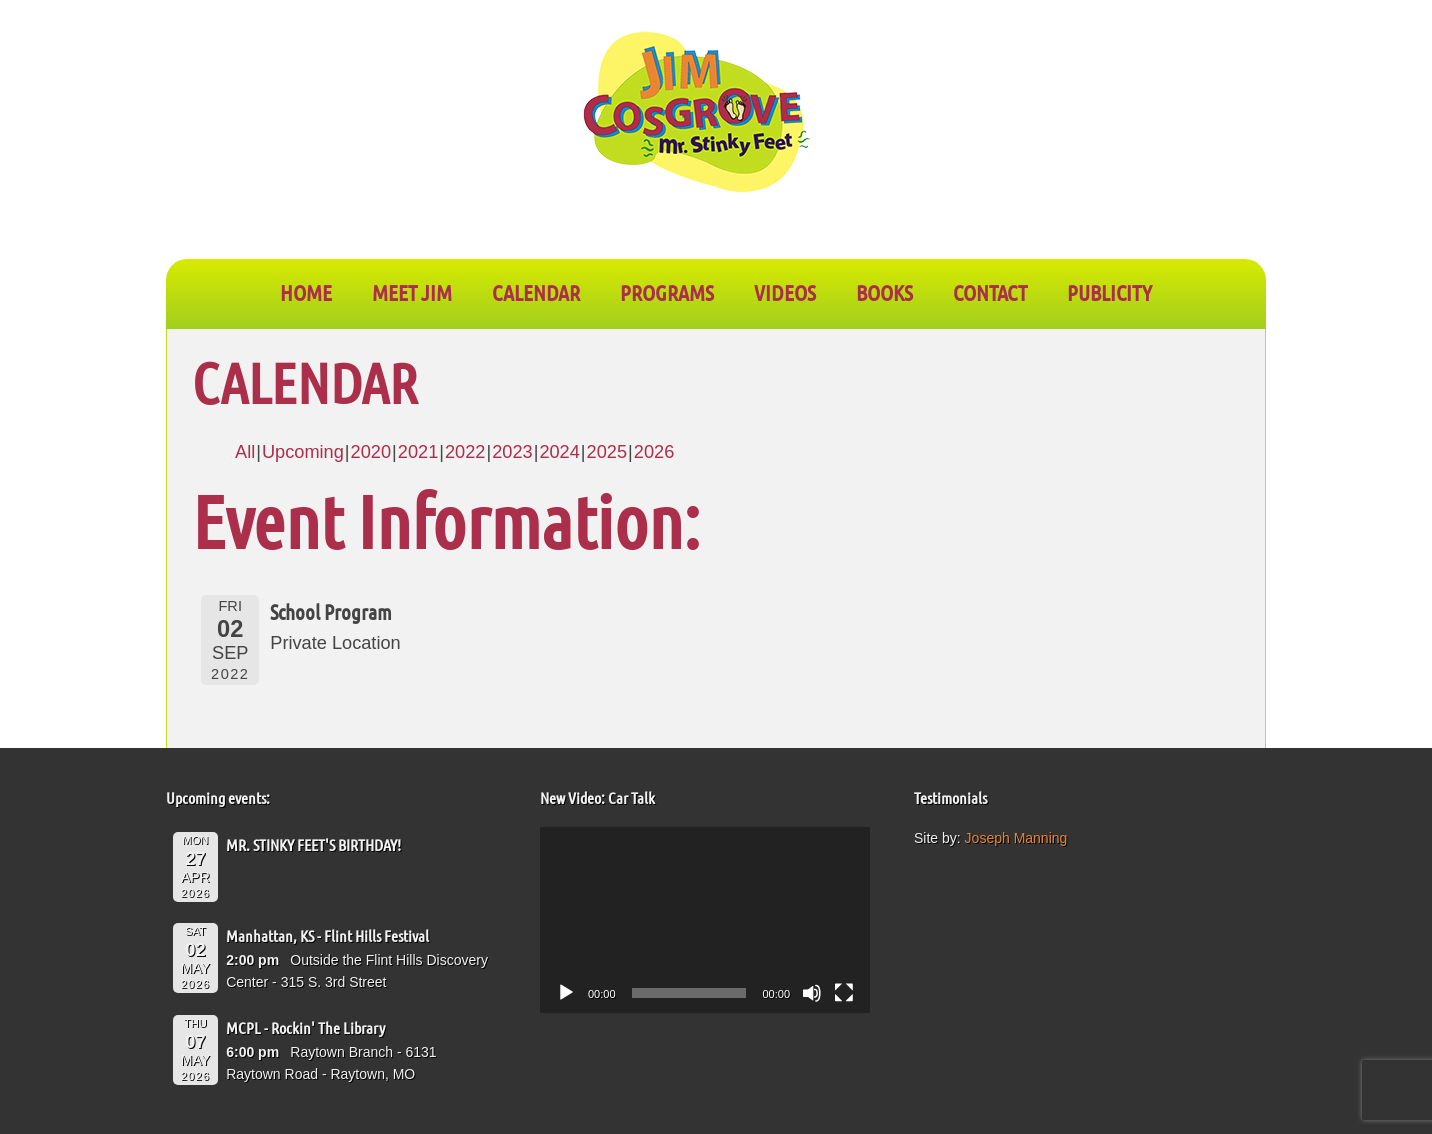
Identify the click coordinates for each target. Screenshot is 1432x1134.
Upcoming (303, 452)
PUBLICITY (1109, 292)
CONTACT (990, 292)
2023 (512, 452)
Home (306, 292)
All (245, 452)
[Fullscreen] (844, 993)
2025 (607, 452)
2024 (559, 452)
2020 (371, 452)
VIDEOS (785, 292)
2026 (654, 452)
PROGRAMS (667, 292)
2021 (418, 452)
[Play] (566, 993)
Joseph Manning (1016, 838)
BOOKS (884, 292)
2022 (465, 452)
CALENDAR (536, 292)
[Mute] (812, 993)
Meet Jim (412, 292)
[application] (705, 920)
